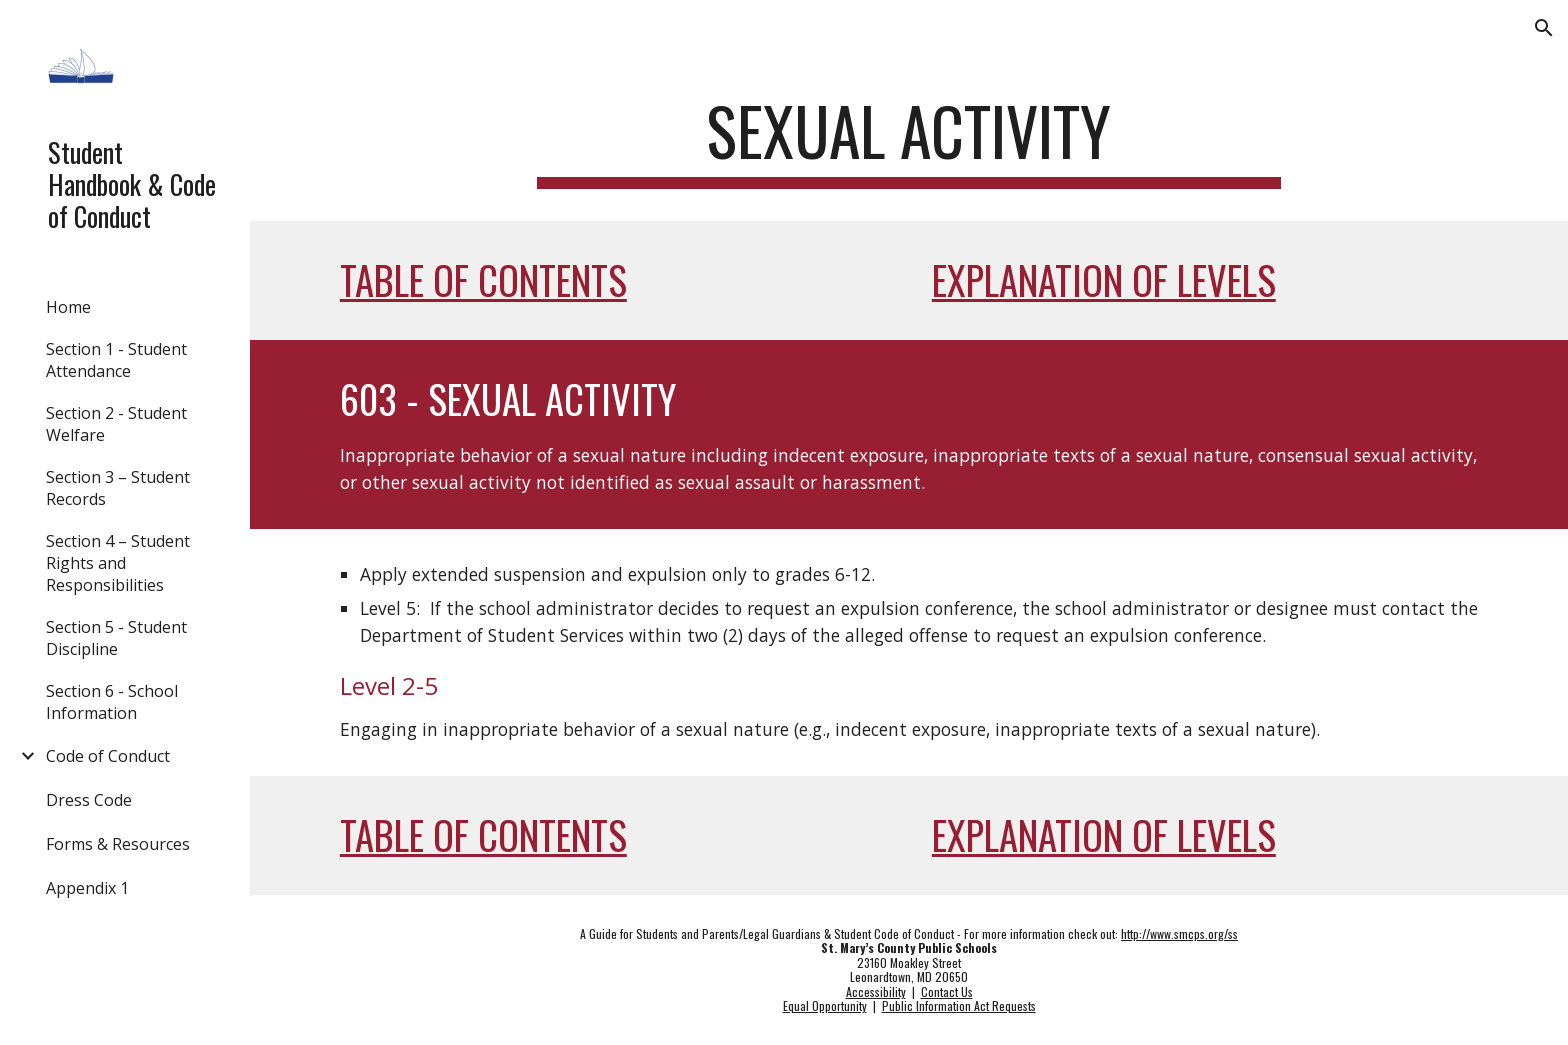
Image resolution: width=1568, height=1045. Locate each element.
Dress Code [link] (89, 800)
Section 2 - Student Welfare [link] (116, 424)
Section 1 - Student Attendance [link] (116, 360)
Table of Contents (483, 279)
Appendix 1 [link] (87, 888)
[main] (909, 140)
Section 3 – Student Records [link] (118, 488)
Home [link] (68, 307)
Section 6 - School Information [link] (112, 702)
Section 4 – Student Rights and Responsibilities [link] (118, 563)
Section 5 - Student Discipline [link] (116, 638)
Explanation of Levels (1104, 279)
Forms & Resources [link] (118, 844)
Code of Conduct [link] (108, 756)
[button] (1544, 28)
